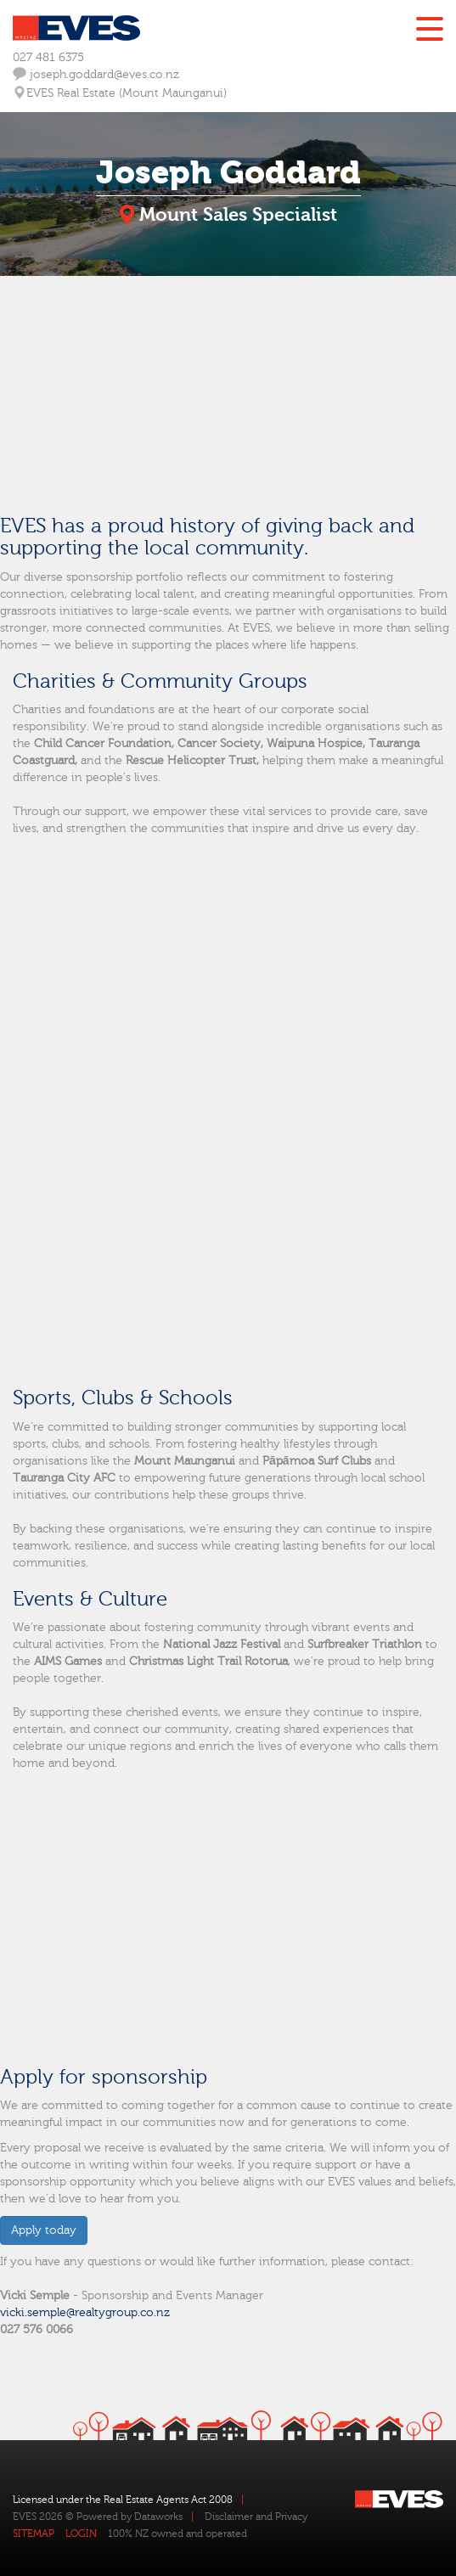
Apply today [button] (43, 2230)
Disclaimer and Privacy (256, 2517)
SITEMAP (33, 2533)
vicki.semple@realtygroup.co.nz (85, 2313)
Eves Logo (76, 28)
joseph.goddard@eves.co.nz (96, 74)
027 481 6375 (48, 58)
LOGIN (81, 2533)
